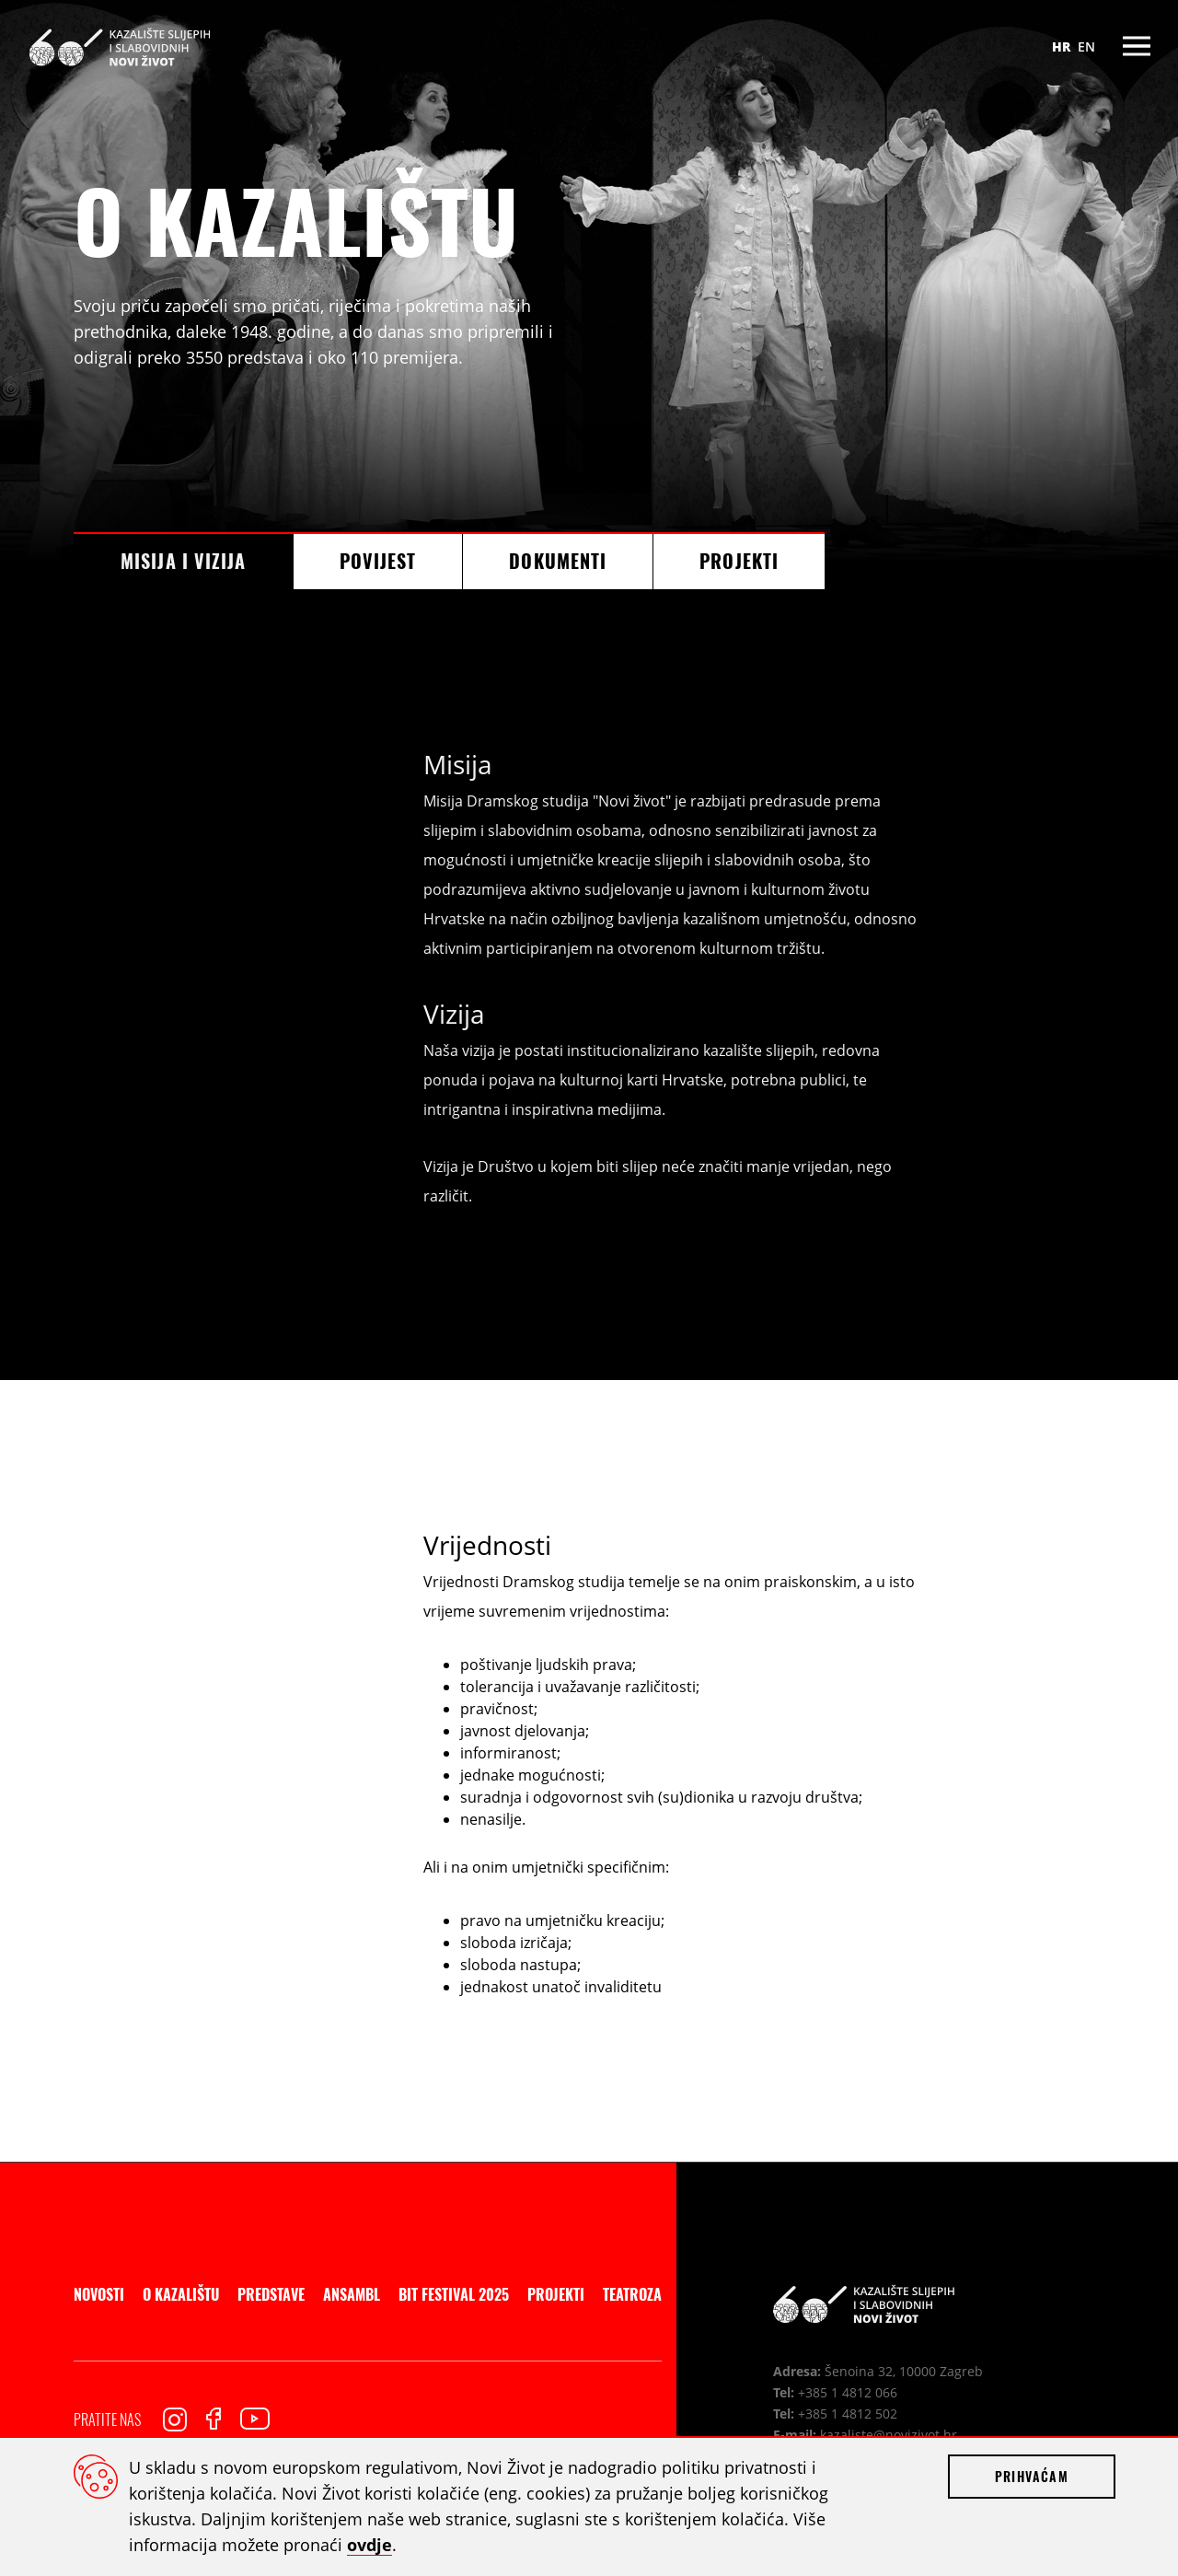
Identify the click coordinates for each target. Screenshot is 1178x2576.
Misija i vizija (184, 560)
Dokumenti (557, 560)
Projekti (739, 560)
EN (1086, 46)
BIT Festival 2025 (453, 2294)
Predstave (271, 2294)
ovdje (369, 2545)
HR (1061, 46)
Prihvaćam (1031, 2476)
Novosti (99, 2294)
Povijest (378, 560)
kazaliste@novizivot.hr (888, 2434)
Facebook (213, 2419)
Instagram (175, 2419)
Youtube (255, 2419)
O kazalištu (181, 2294)
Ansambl (351, 2294)
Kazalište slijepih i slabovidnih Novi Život (119, 46)
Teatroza (632, 2294)
